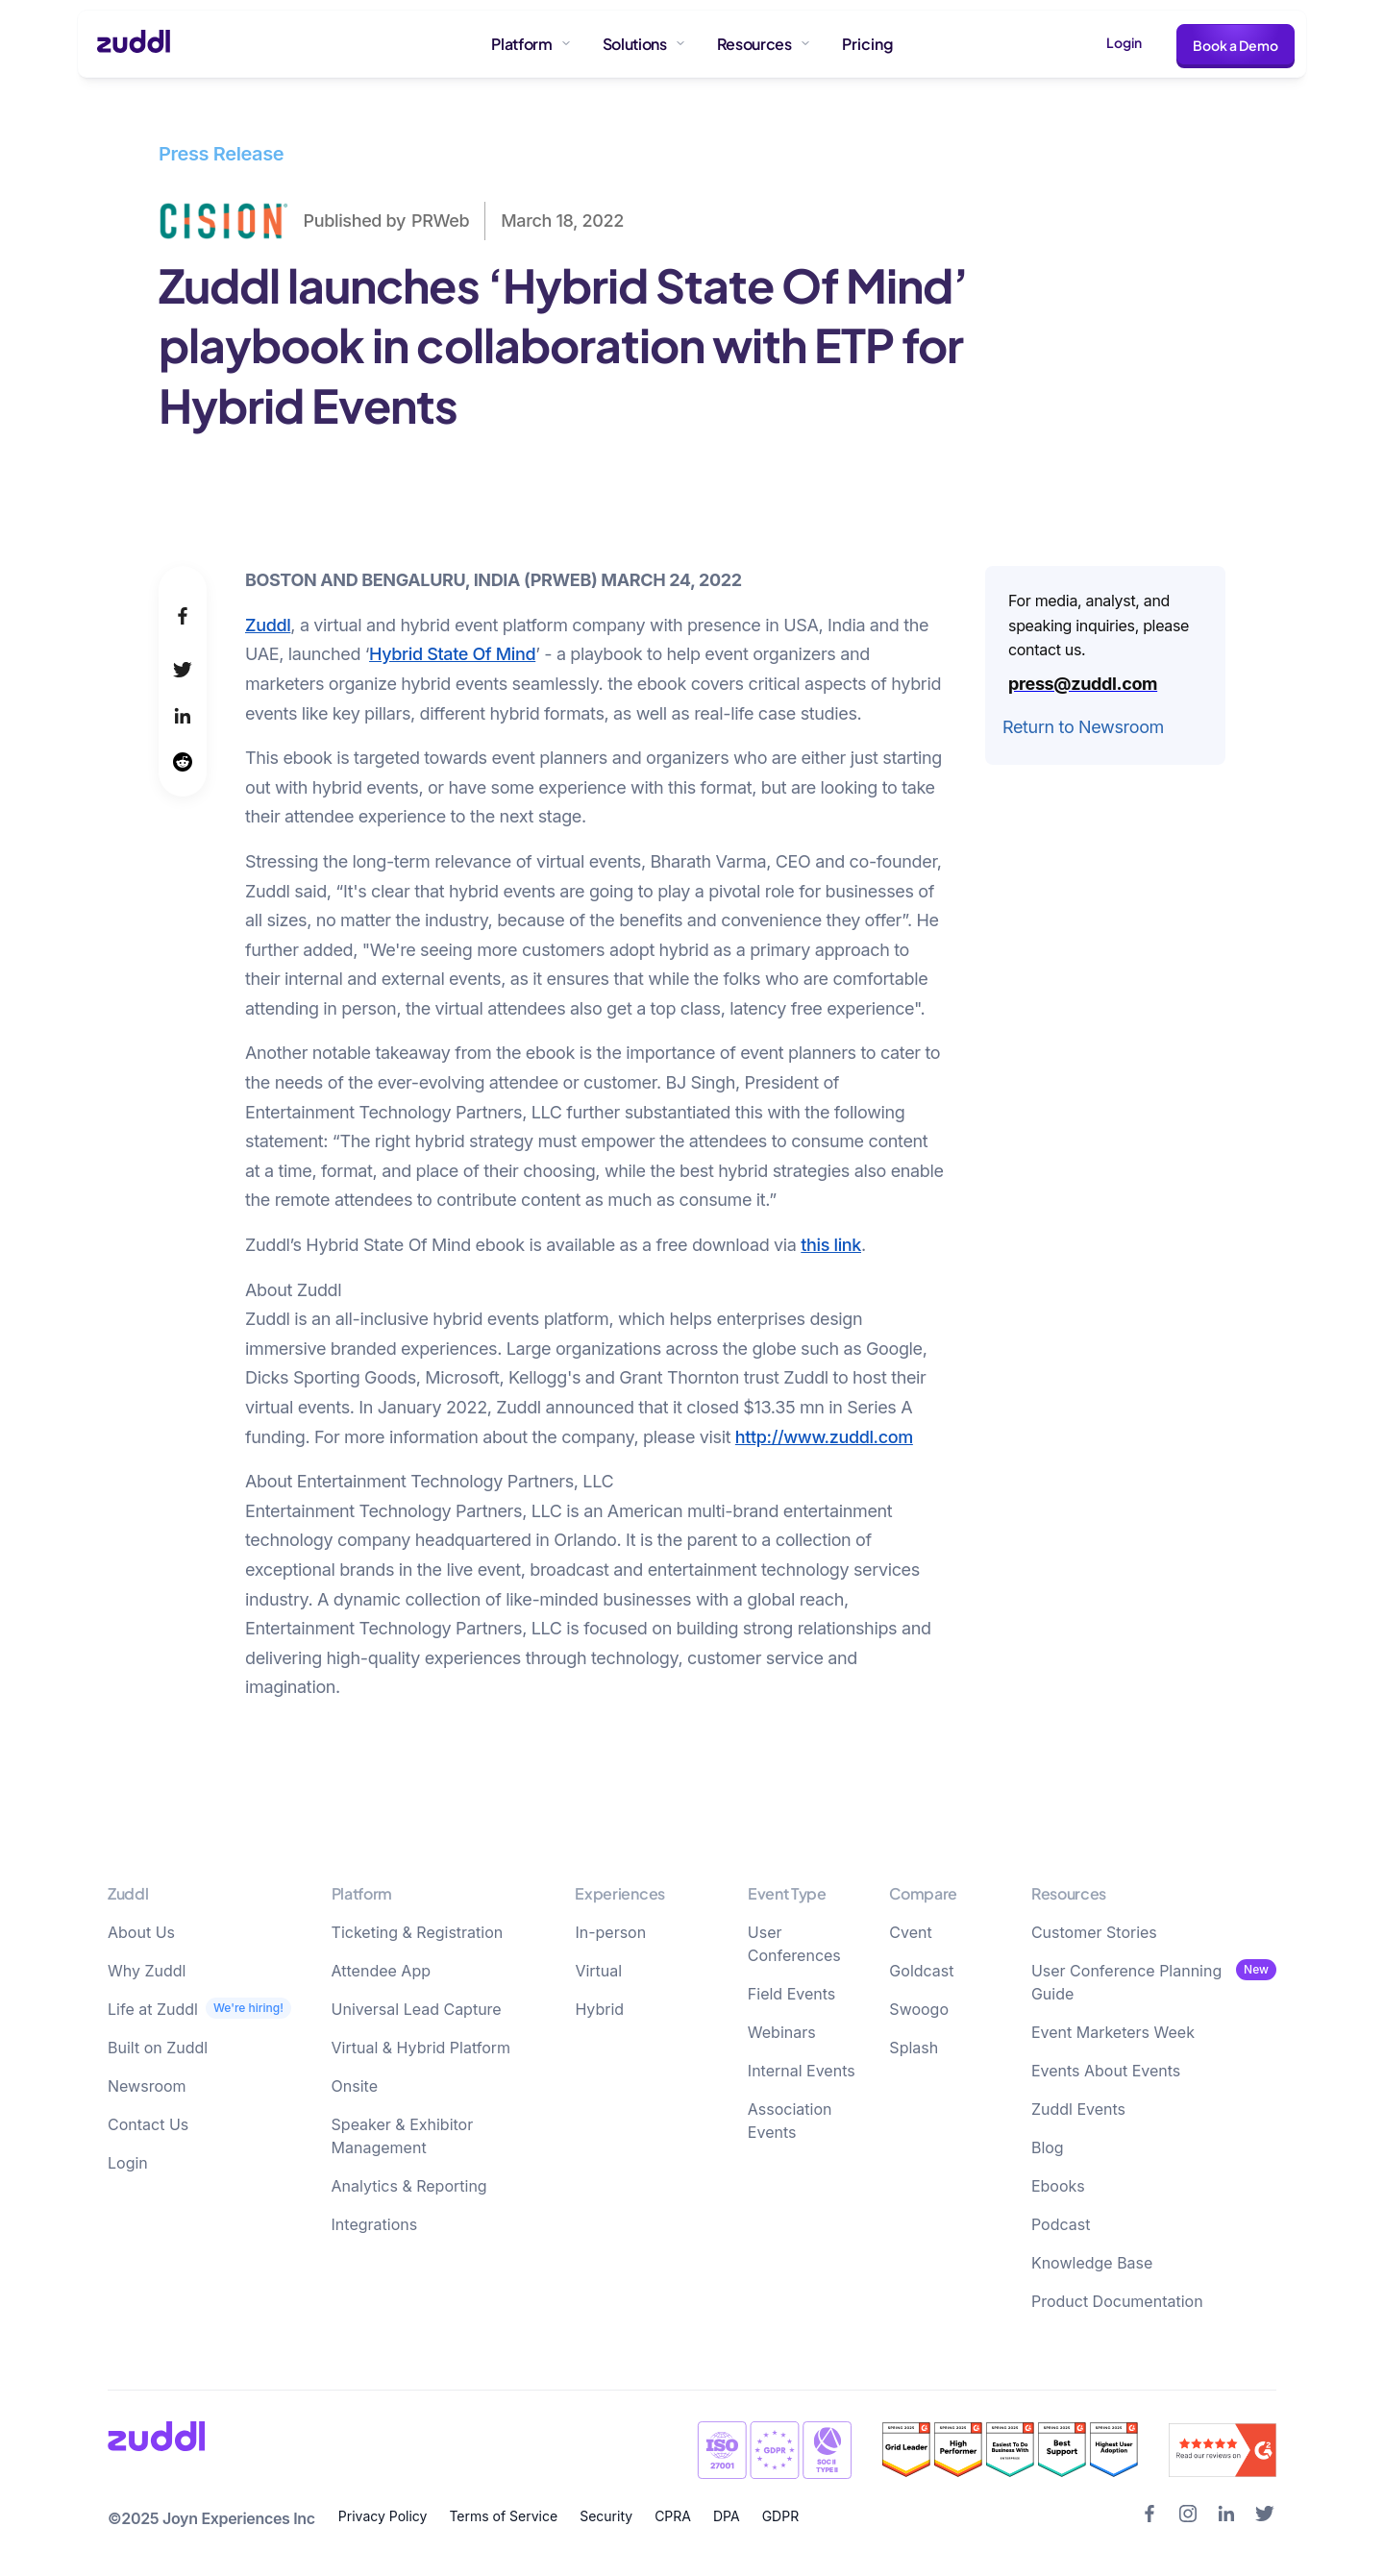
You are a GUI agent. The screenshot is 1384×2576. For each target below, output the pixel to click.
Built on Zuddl (158, 2047)
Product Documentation (1117, 2301)
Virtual (598, 1970)
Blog (1047, 2147)
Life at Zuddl (153, 2009)
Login (1124, 42)
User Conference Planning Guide (1126, 1982)
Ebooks (1058, 2186)
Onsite (355, 2086)
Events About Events (1105, 2070)
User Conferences (794, 1944)
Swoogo (919, 2009)
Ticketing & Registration (418, 1932)
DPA (726, 2516)
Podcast (1060, 2224)
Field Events (791, 1993)
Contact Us (148, 2124)
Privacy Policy (383, 2516)
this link (831, 1245)
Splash (913, 2047)
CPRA (673, 2516)
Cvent (910, 1932)
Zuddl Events (1078, 2109)
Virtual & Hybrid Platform (421, 2047)
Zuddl (267, 625)
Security (606, 2516)
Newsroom (147, 2086)
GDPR (781, 2516)
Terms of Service (503, 2516)
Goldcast (921, 1970)
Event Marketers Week (1113, 2032)
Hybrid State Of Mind (452, 654)
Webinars (782, 2032)
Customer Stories (1094, 1932)
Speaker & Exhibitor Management (403, 2136)
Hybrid (599, 2009)
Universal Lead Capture (417, 2009)
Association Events (790, 2120)
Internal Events (801, 2070)
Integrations (375, 2224)
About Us (141, 1932)
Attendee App (381, 1970)
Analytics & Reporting (409, 2186)
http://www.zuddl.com (824, 1437)
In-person (610, 1932)
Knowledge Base (1091, 2262)
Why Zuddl (146, 1970)
